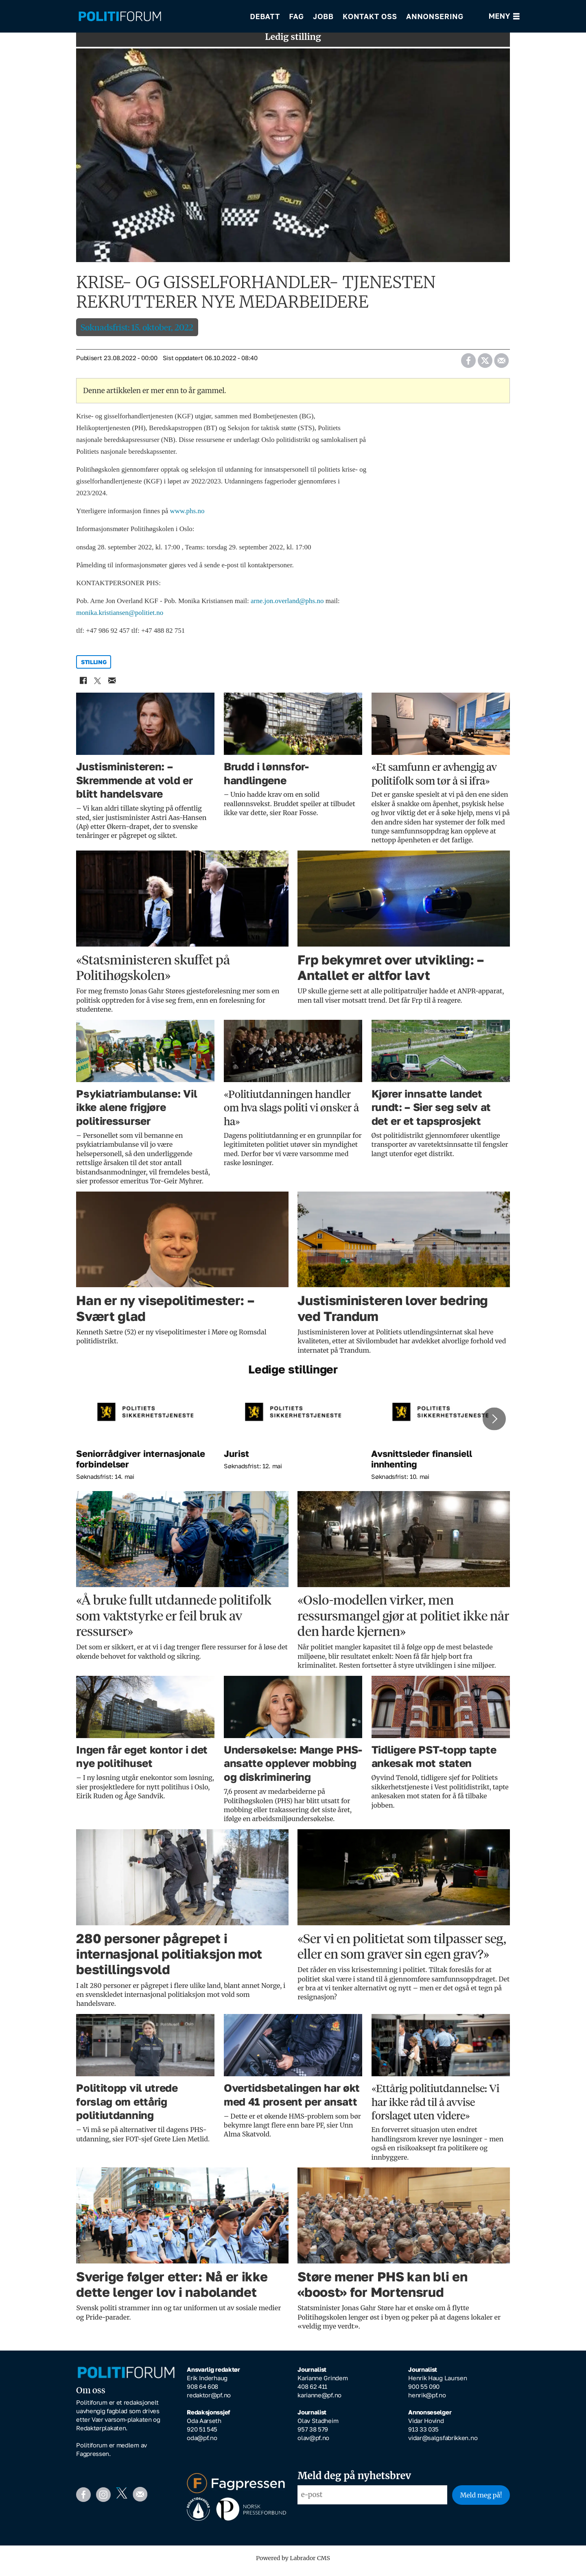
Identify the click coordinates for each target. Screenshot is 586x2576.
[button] (494, 1424)
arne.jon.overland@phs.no (287, 606)
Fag (296, 16)
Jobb (323, 16)
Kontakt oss (370, 16)
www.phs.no (187, 516)
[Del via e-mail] (501, 364)
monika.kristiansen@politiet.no (119, 618)
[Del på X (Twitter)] (485, 364)
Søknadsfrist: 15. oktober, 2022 (137, 332)
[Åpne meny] (504, 16)
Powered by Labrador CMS (293, 2563)
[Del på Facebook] (468, 364)
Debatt (265, 16)
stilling (94, 667)
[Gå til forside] (120, 16)
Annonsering (435, 16)
